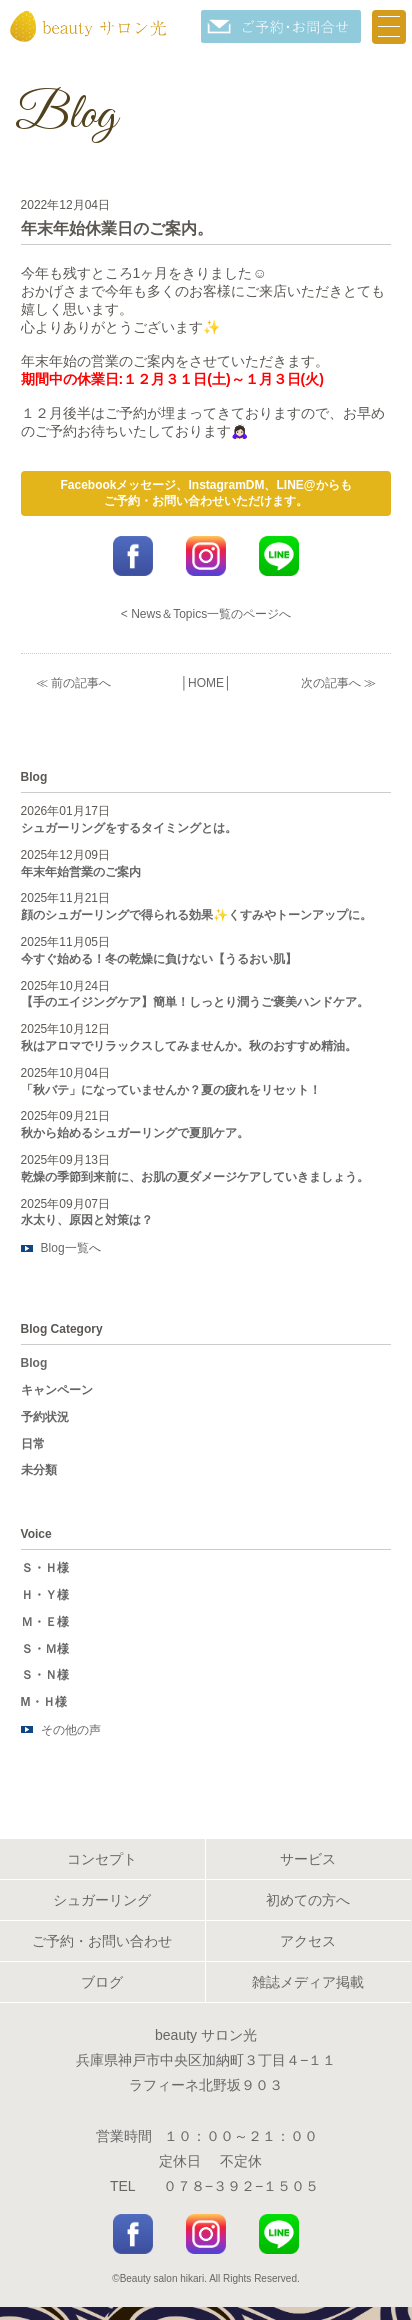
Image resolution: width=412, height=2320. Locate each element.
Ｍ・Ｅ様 (45, 1622)
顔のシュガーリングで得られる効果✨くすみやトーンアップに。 (196, 915)
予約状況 (45, 1417)
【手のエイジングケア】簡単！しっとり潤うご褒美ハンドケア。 (195, 1002)
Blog (34, 1363)
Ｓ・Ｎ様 (45, 1675)
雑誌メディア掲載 (308, 1982)
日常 (33, 1444)
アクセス (308, 1941)
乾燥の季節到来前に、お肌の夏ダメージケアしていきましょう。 (195, 1177)
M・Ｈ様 (44, 1702)
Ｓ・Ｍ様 (45, 1649)
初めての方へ (308, 1900)
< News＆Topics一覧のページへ (206, 614)
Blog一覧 (65, 1248)
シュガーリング (102, 1900)
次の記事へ (331, 683)
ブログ (102, 1982)
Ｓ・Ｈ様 (45, 1568)
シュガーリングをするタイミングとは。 (129, 828)
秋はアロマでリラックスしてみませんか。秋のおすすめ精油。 (189, 1046)
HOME (206, 683)
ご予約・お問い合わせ (102, 1941)
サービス (308, 1859)
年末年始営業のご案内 (81, 872)
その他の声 (71, 1730)
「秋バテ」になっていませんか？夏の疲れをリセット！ (171, 1090)
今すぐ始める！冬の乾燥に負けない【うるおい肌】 (159, 959)
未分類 (39, 1470)
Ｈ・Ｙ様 (45, 1595)
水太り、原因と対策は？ (87, 1220)
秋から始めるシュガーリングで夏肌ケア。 (135, 1133)
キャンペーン (57, 1390)
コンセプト (102, 1859)
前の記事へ (81, 683)
